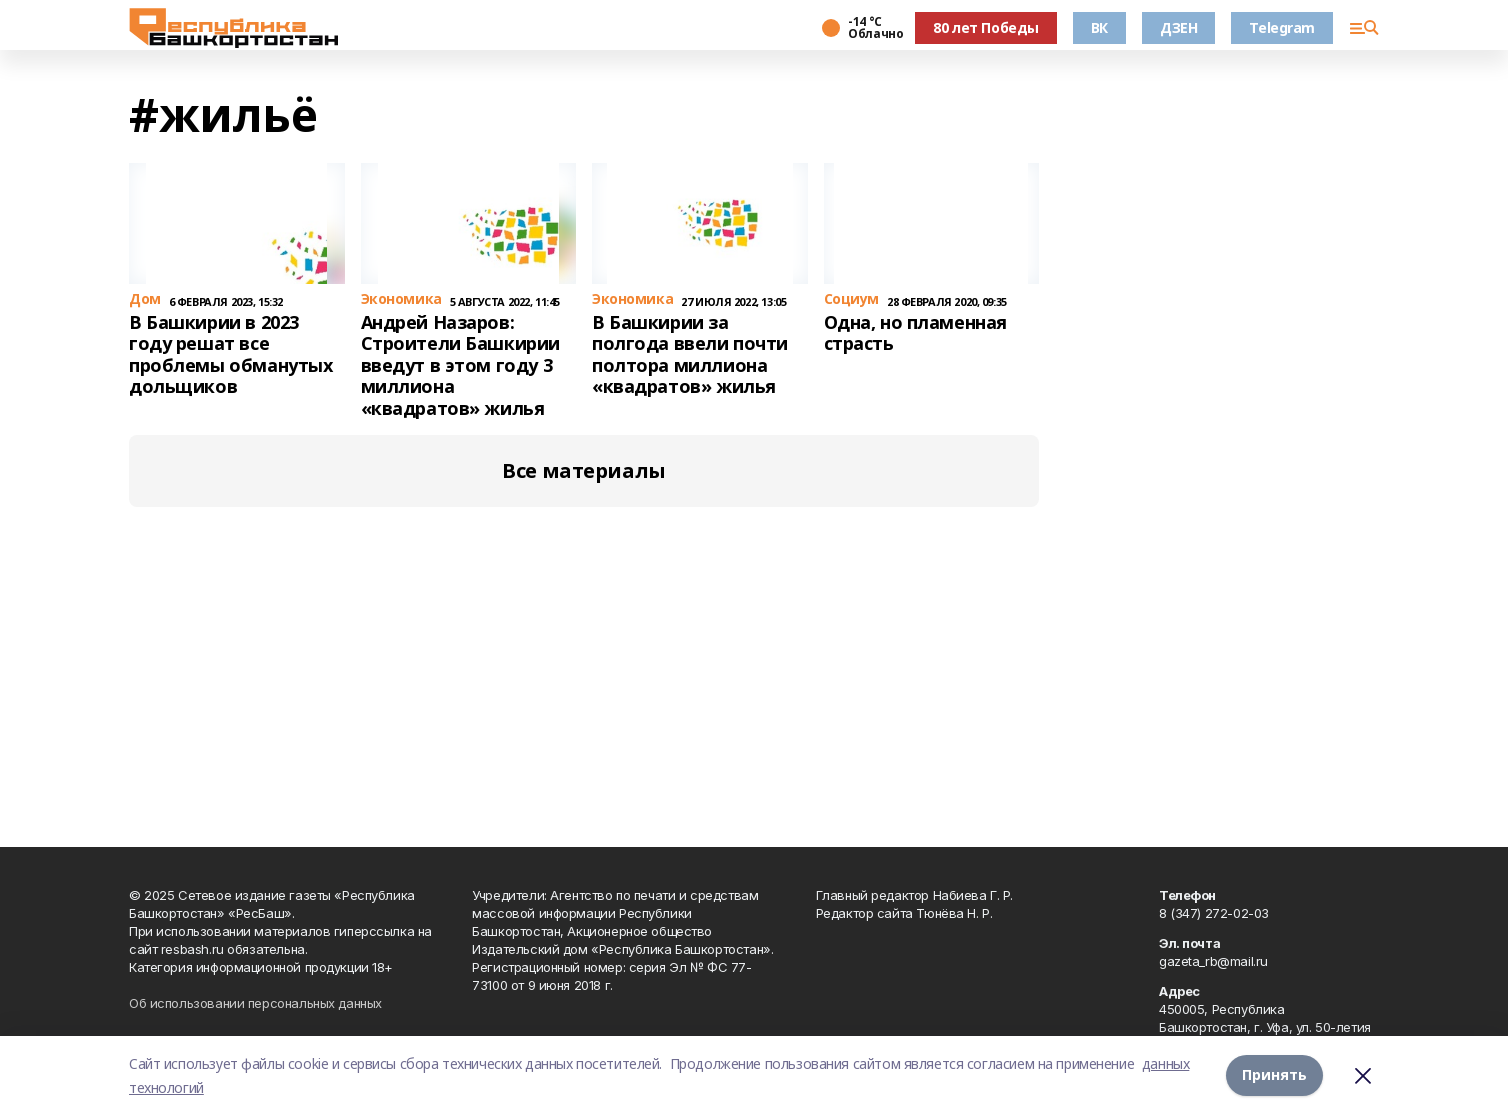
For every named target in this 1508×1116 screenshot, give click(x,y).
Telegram (1282, 27)
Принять (1274, 1075)
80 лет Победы (986, 27)
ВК (1099, 27)
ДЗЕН (1178, 27)
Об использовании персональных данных (255, 1003)
